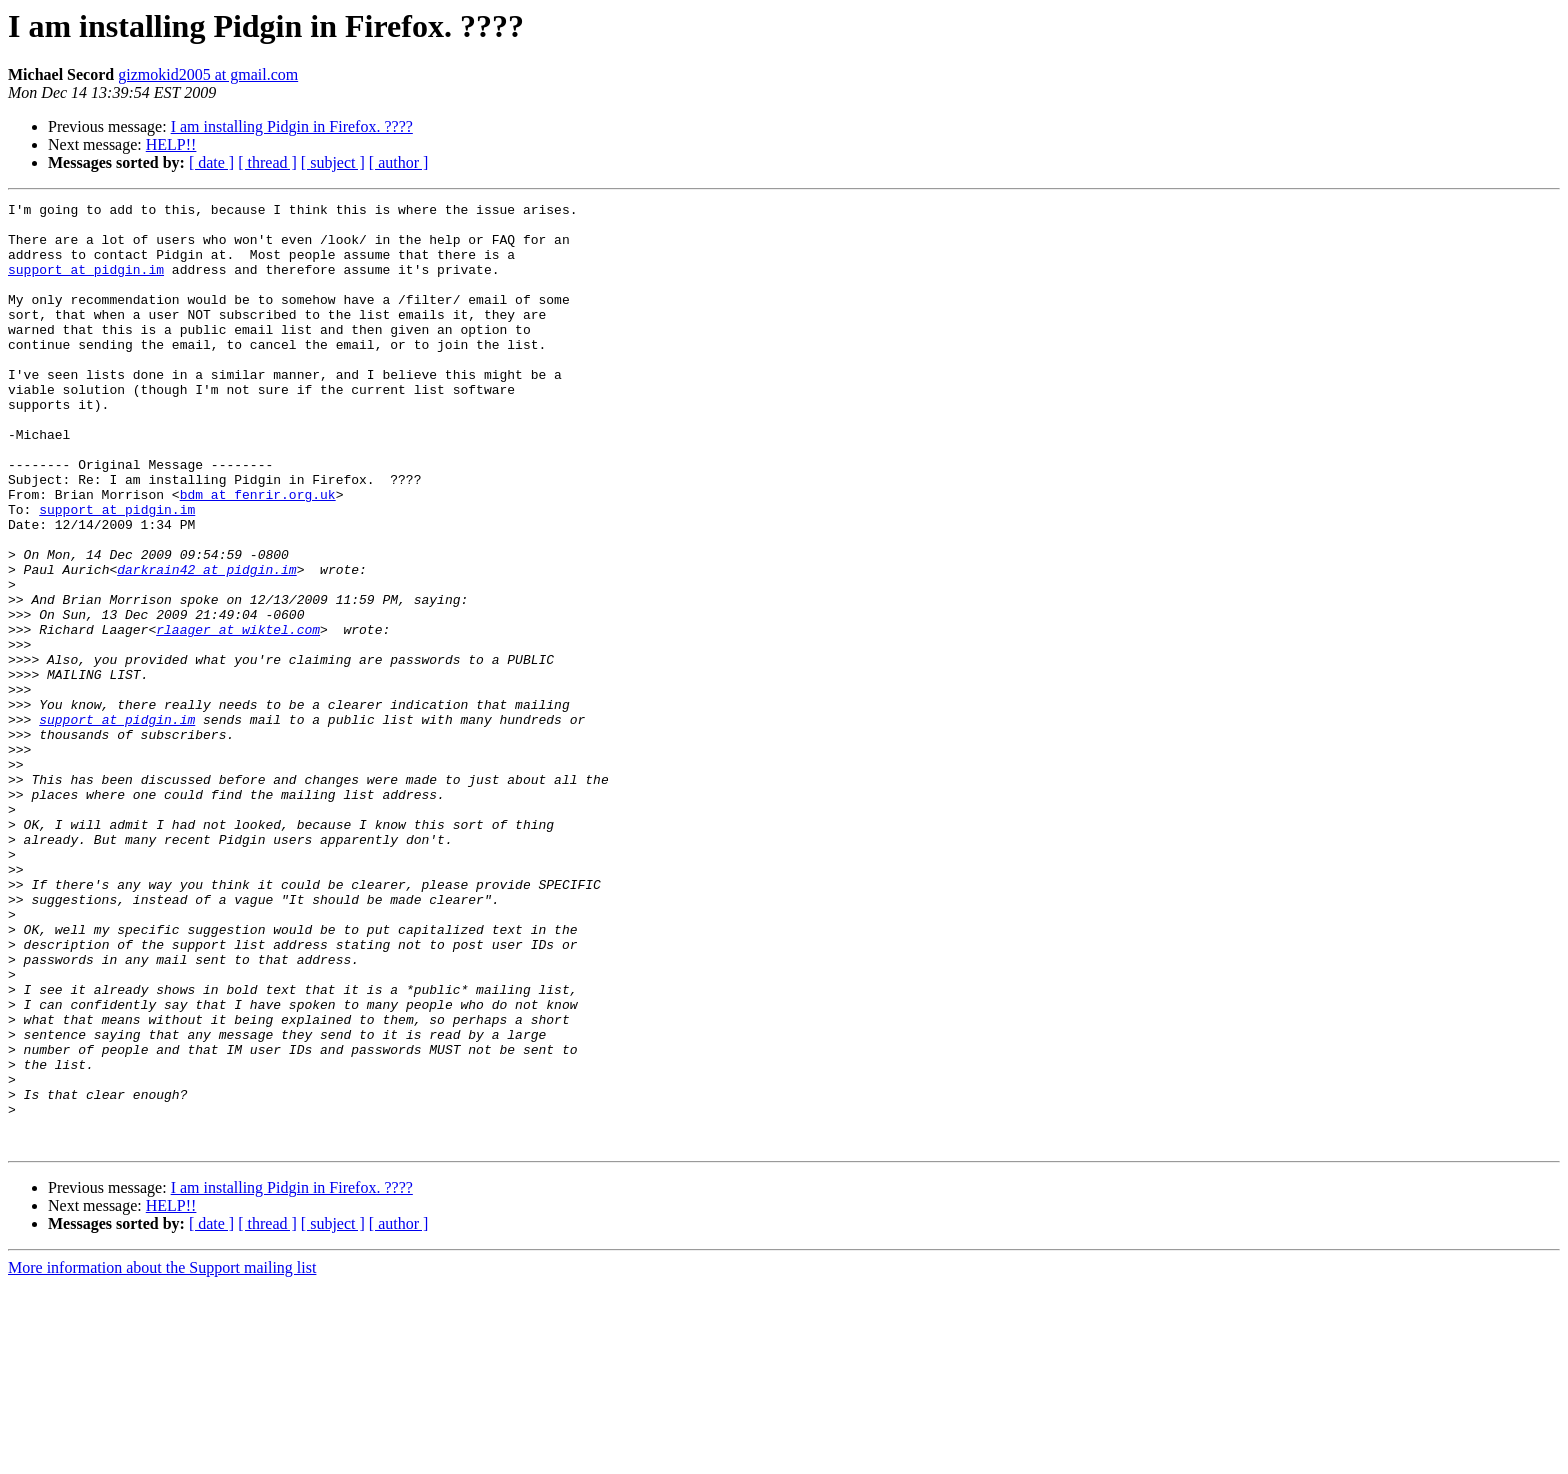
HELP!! (171, 144)
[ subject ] (333, 162)
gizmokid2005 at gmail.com (208, 74)
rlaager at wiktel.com (238, 716)
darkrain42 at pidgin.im (206, 644)
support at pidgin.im (86, 284)
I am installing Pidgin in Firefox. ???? (292, 126)
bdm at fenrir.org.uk (258, 554)
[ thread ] (267, 162)
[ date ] (211, 162)
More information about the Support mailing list (162, 1456)
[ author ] (399, 162)
